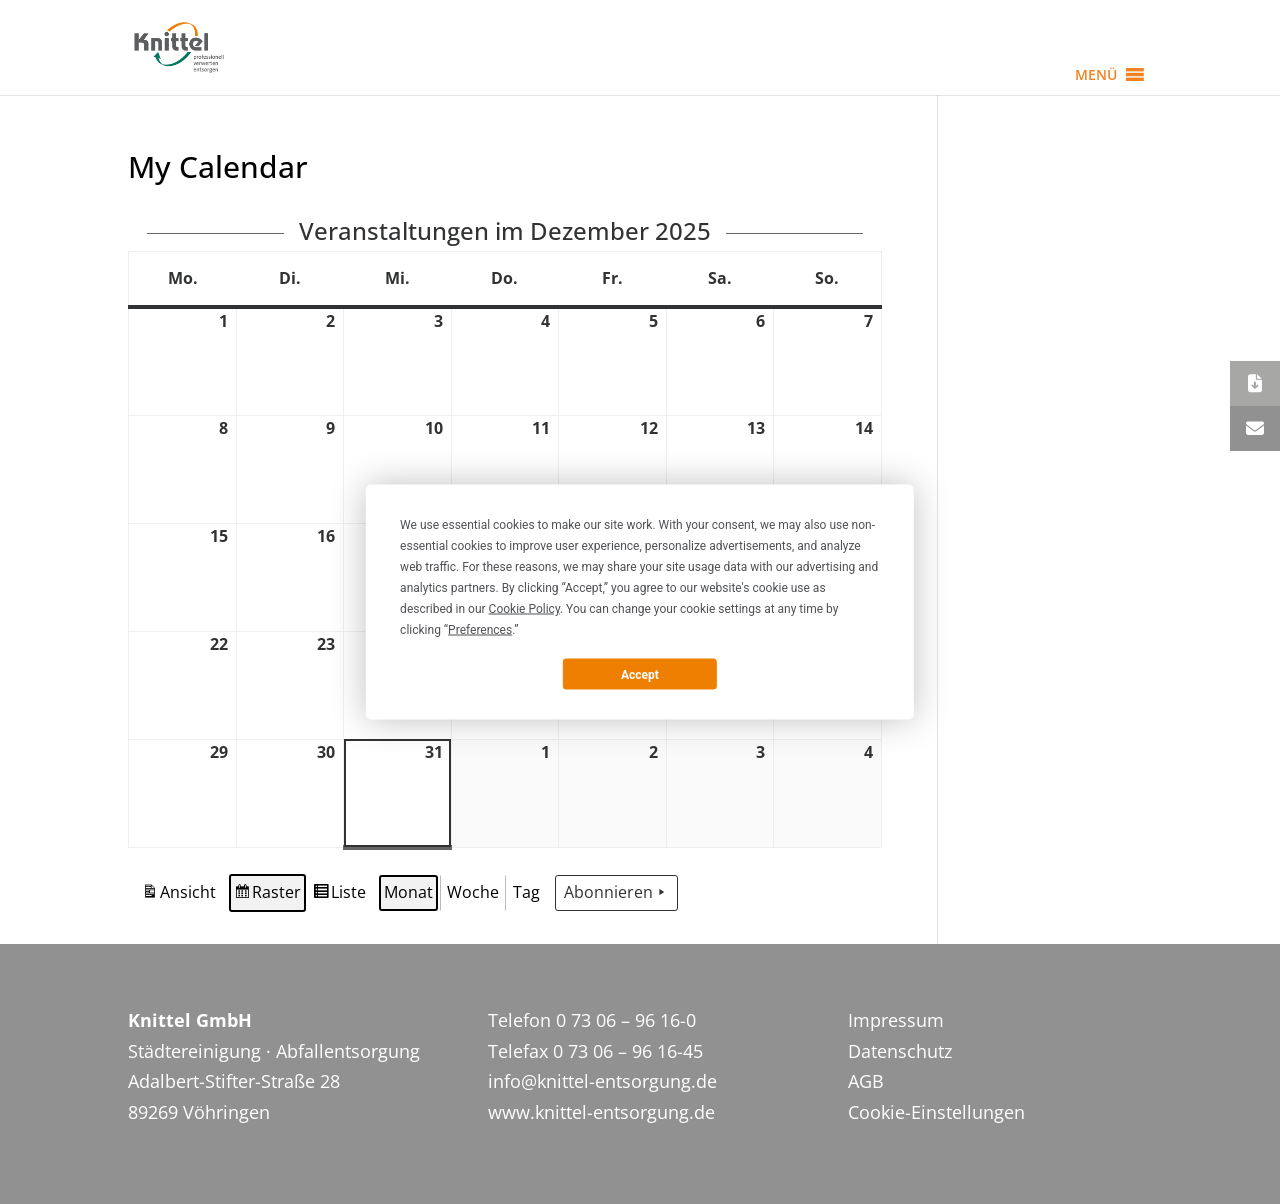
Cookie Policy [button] (524, 609)
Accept (640, 674)
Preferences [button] (480, 630)
